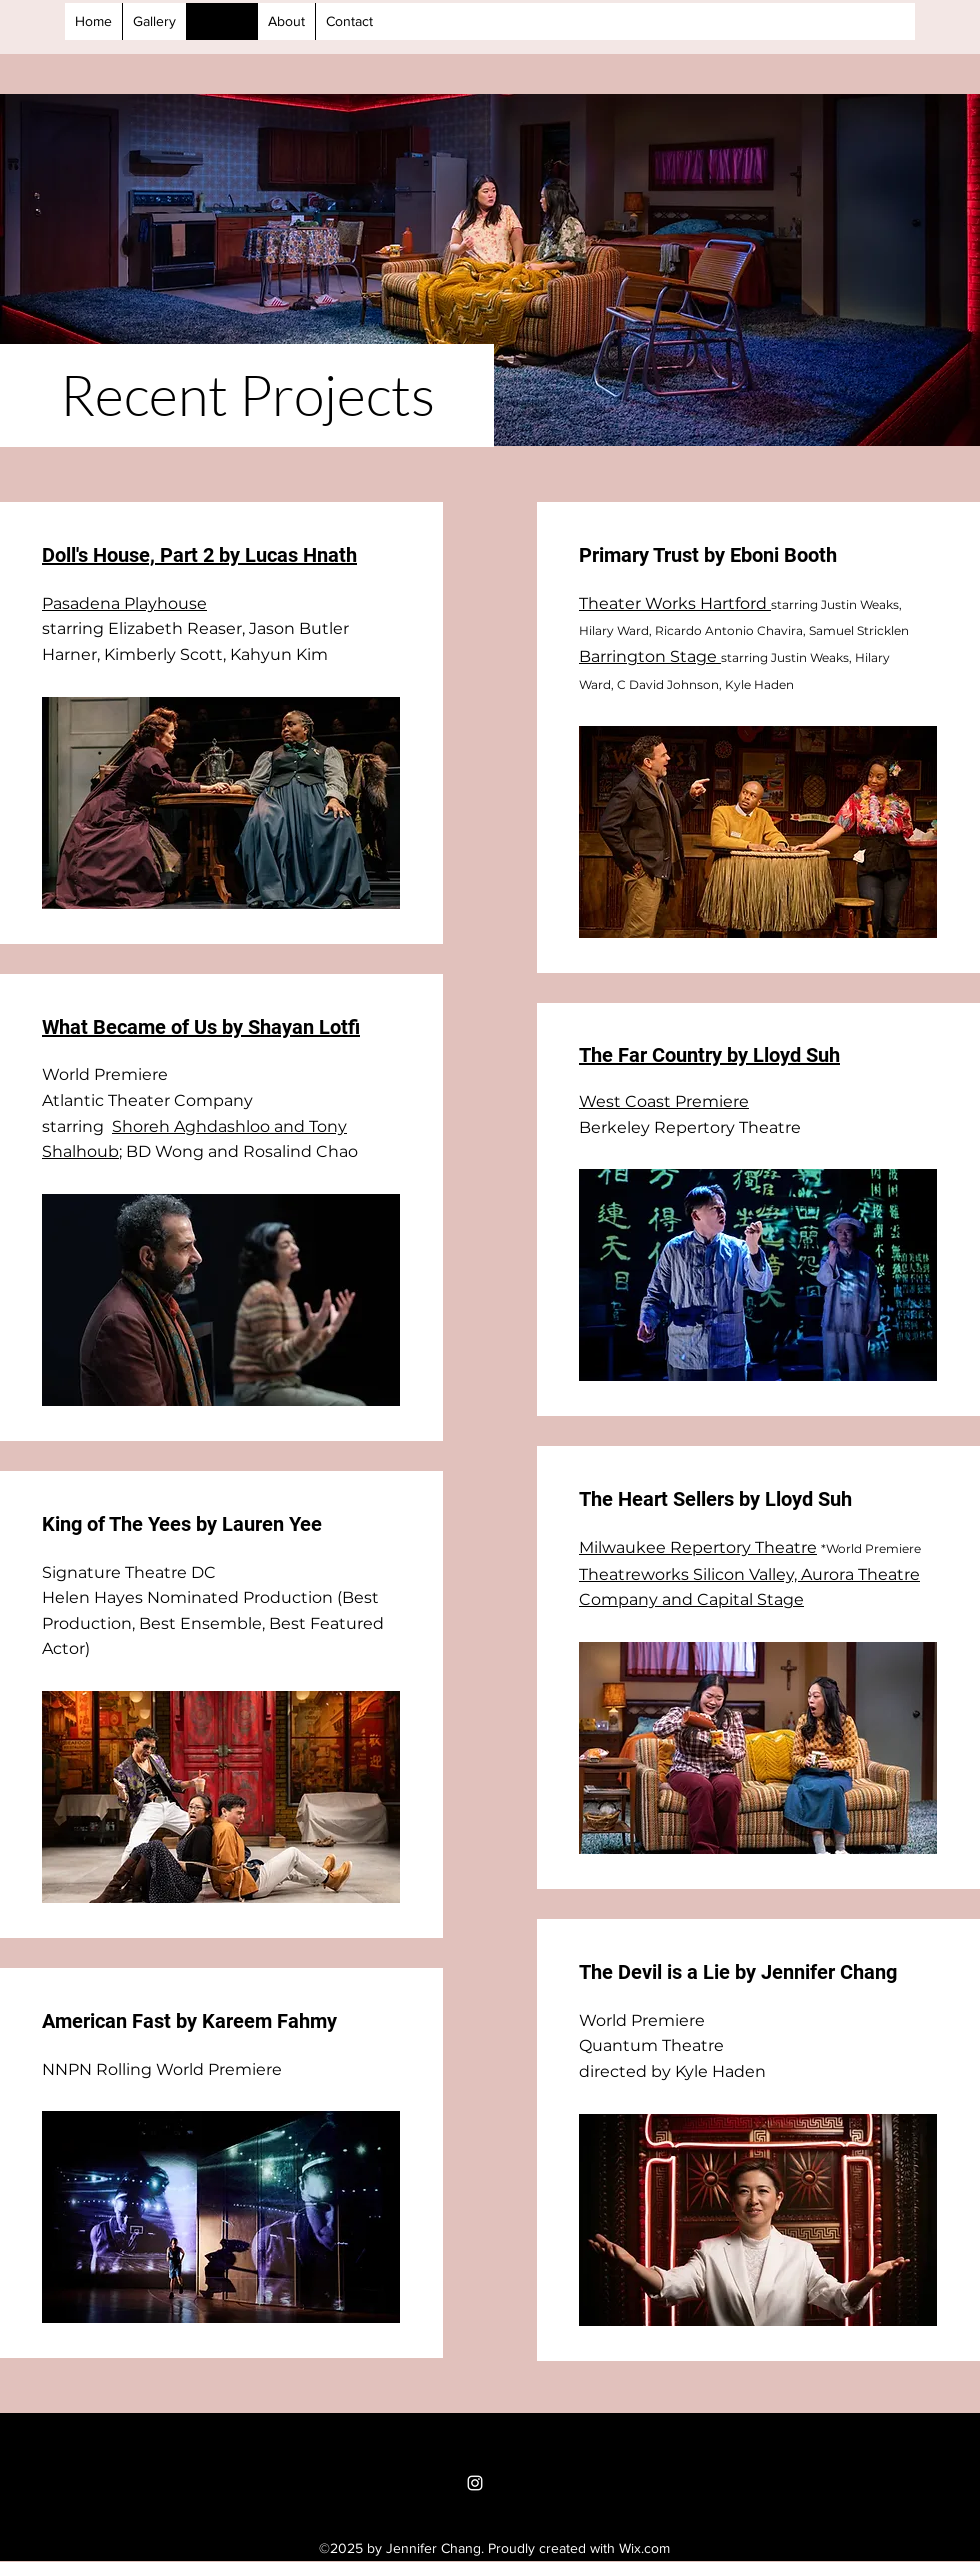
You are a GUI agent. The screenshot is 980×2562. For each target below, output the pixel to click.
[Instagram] (475, 2483)
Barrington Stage (650, 656)
